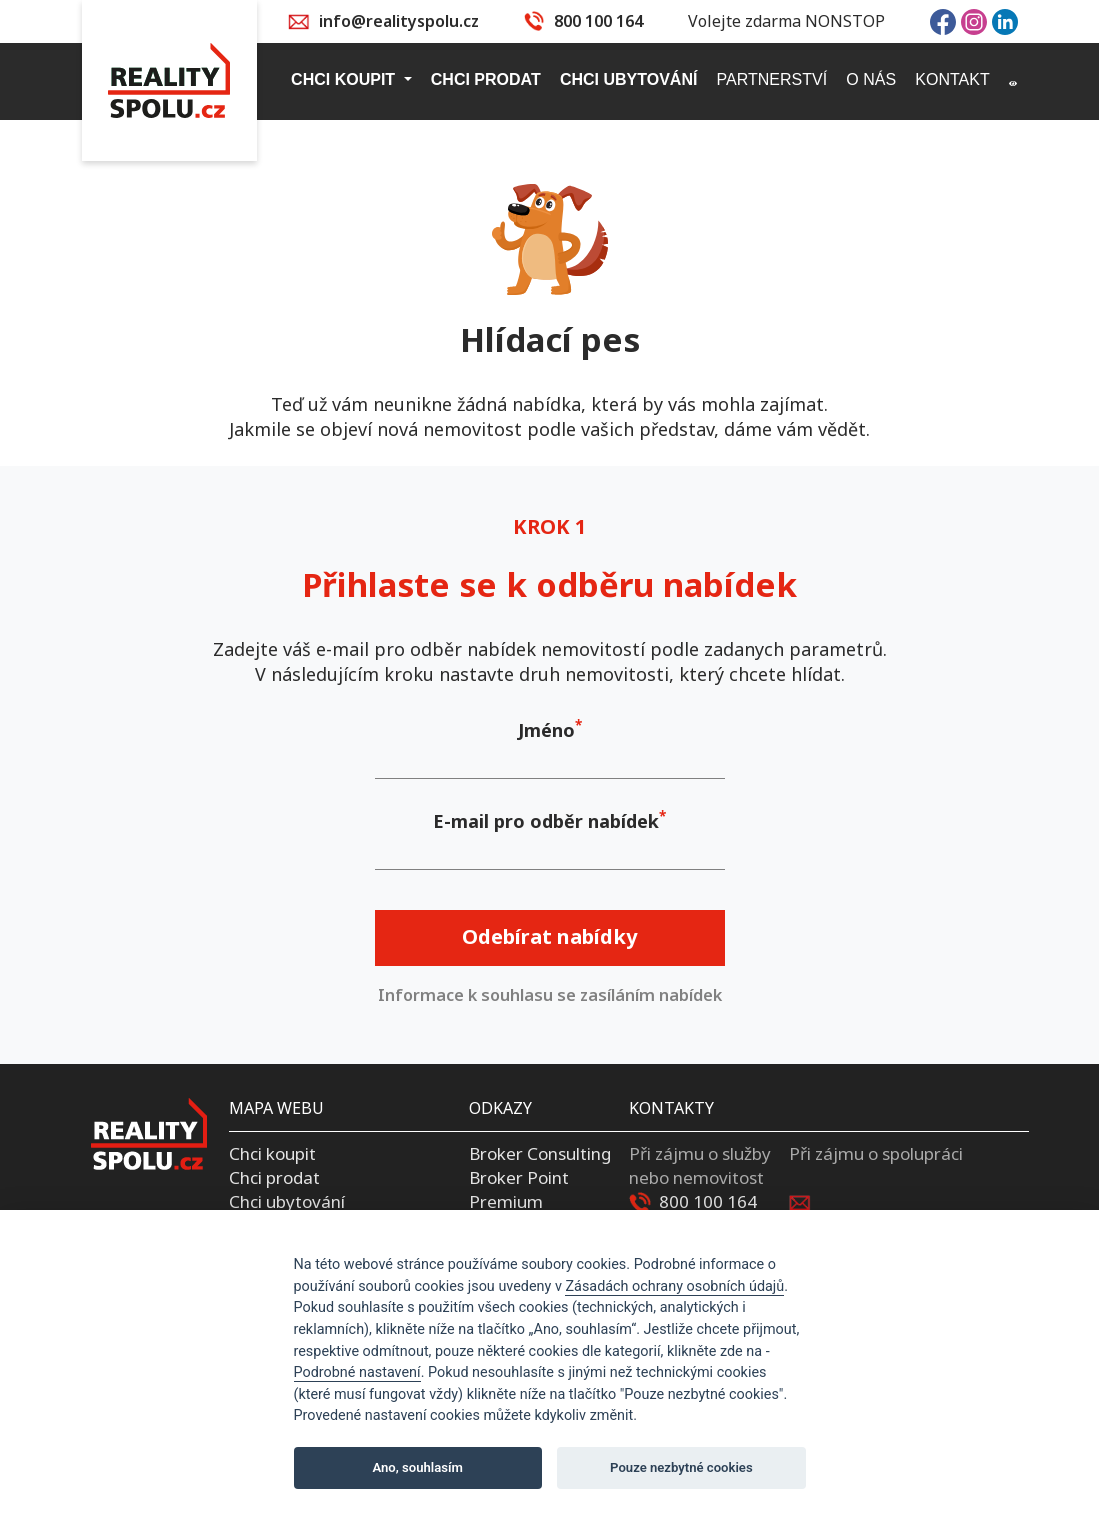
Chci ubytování (287, 1201)
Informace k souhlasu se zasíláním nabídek (550, 995)
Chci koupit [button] (345, 79)
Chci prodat (274, 1177)
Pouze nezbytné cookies (681, 1467)
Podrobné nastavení (357, 1372)
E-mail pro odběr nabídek (546, 821)
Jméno (546, 730)
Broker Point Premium (519, 1189)
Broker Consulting (540, 1153)
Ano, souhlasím (417, 1467)
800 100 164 (598, 21)
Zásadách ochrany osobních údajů (674, 1286)
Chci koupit (272, 1153)
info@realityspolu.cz (399, 21)
